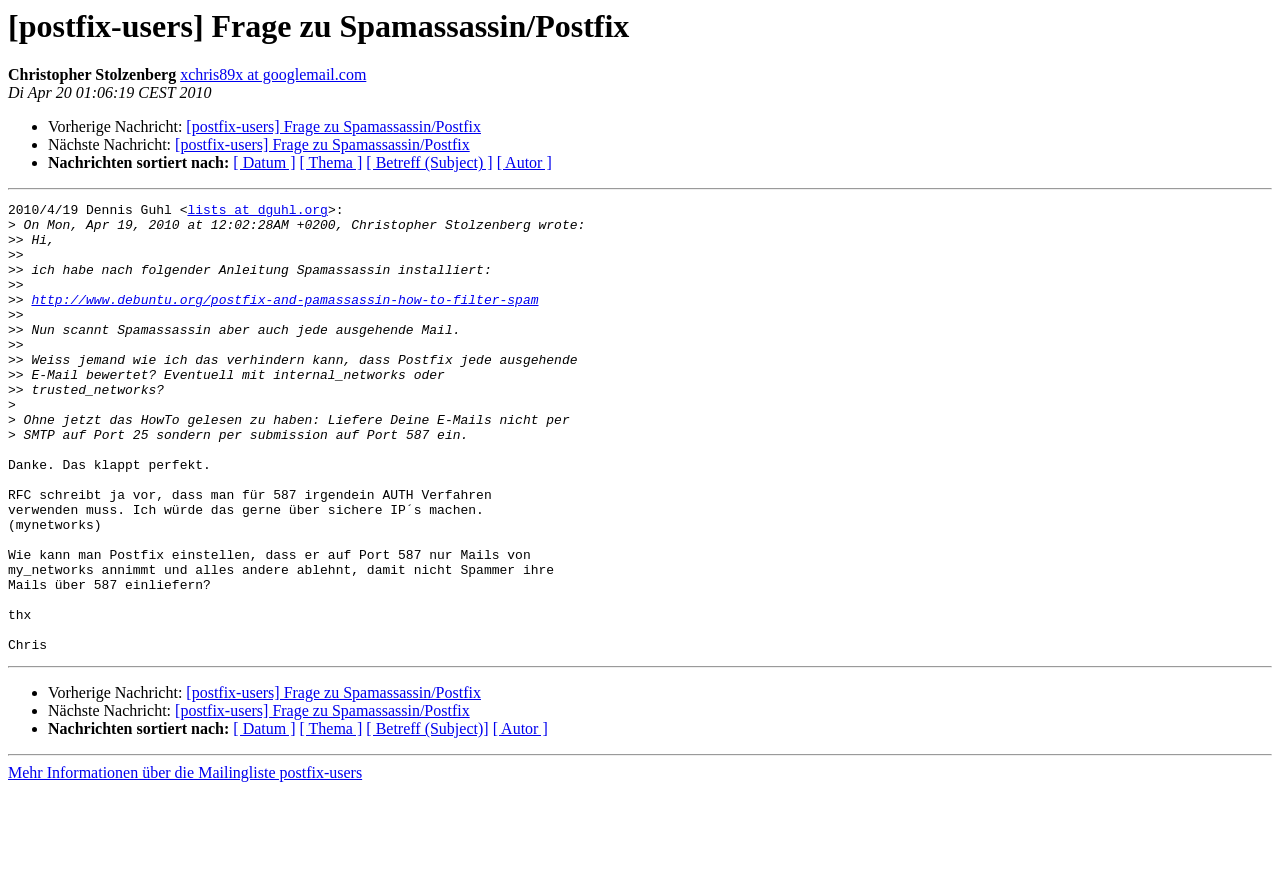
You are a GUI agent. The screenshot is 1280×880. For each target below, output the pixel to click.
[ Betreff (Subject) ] (429, 162)
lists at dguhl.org (257, 212)
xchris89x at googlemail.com (273, 74)
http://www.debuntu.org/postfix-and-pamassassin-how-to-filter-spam (284, 320)
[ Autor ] (524, 162)
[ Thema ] (331, 162)
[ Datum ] (264, 162)
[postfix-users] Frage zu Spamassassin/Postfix (333, 126)
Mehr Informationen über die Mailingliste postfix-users (185, 862)
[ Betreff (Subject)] (427, 818)
